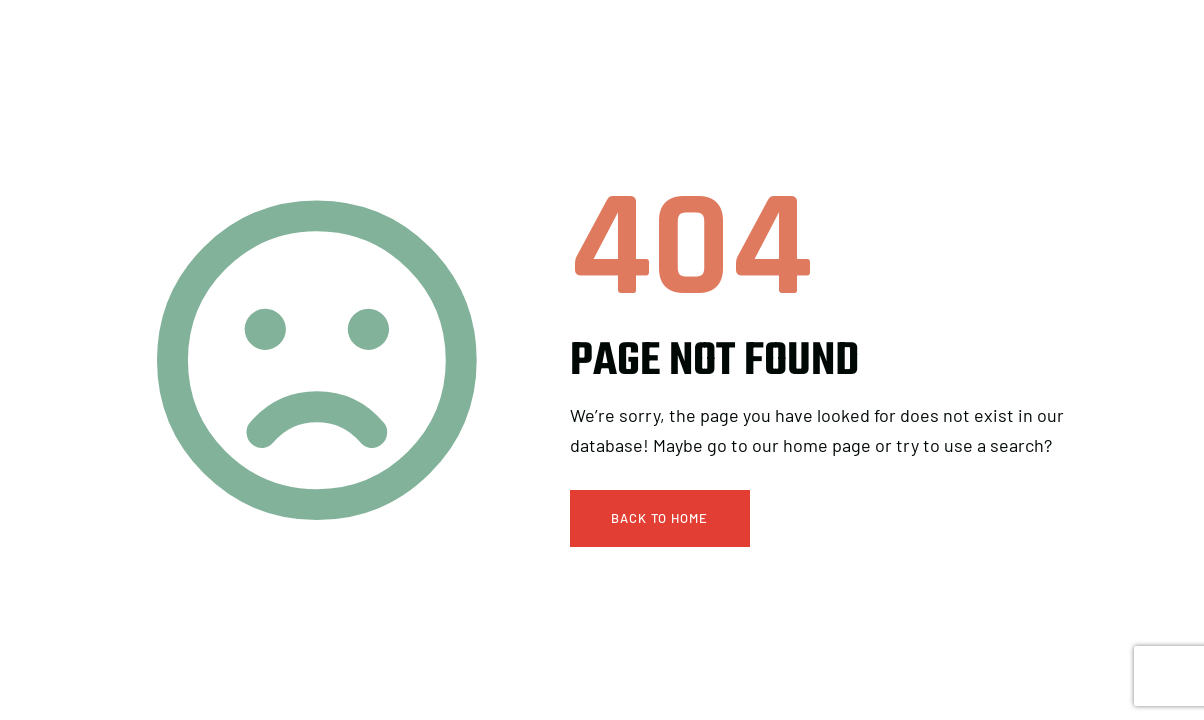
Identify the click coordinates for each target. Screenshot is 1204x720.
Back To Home (659, 518)
